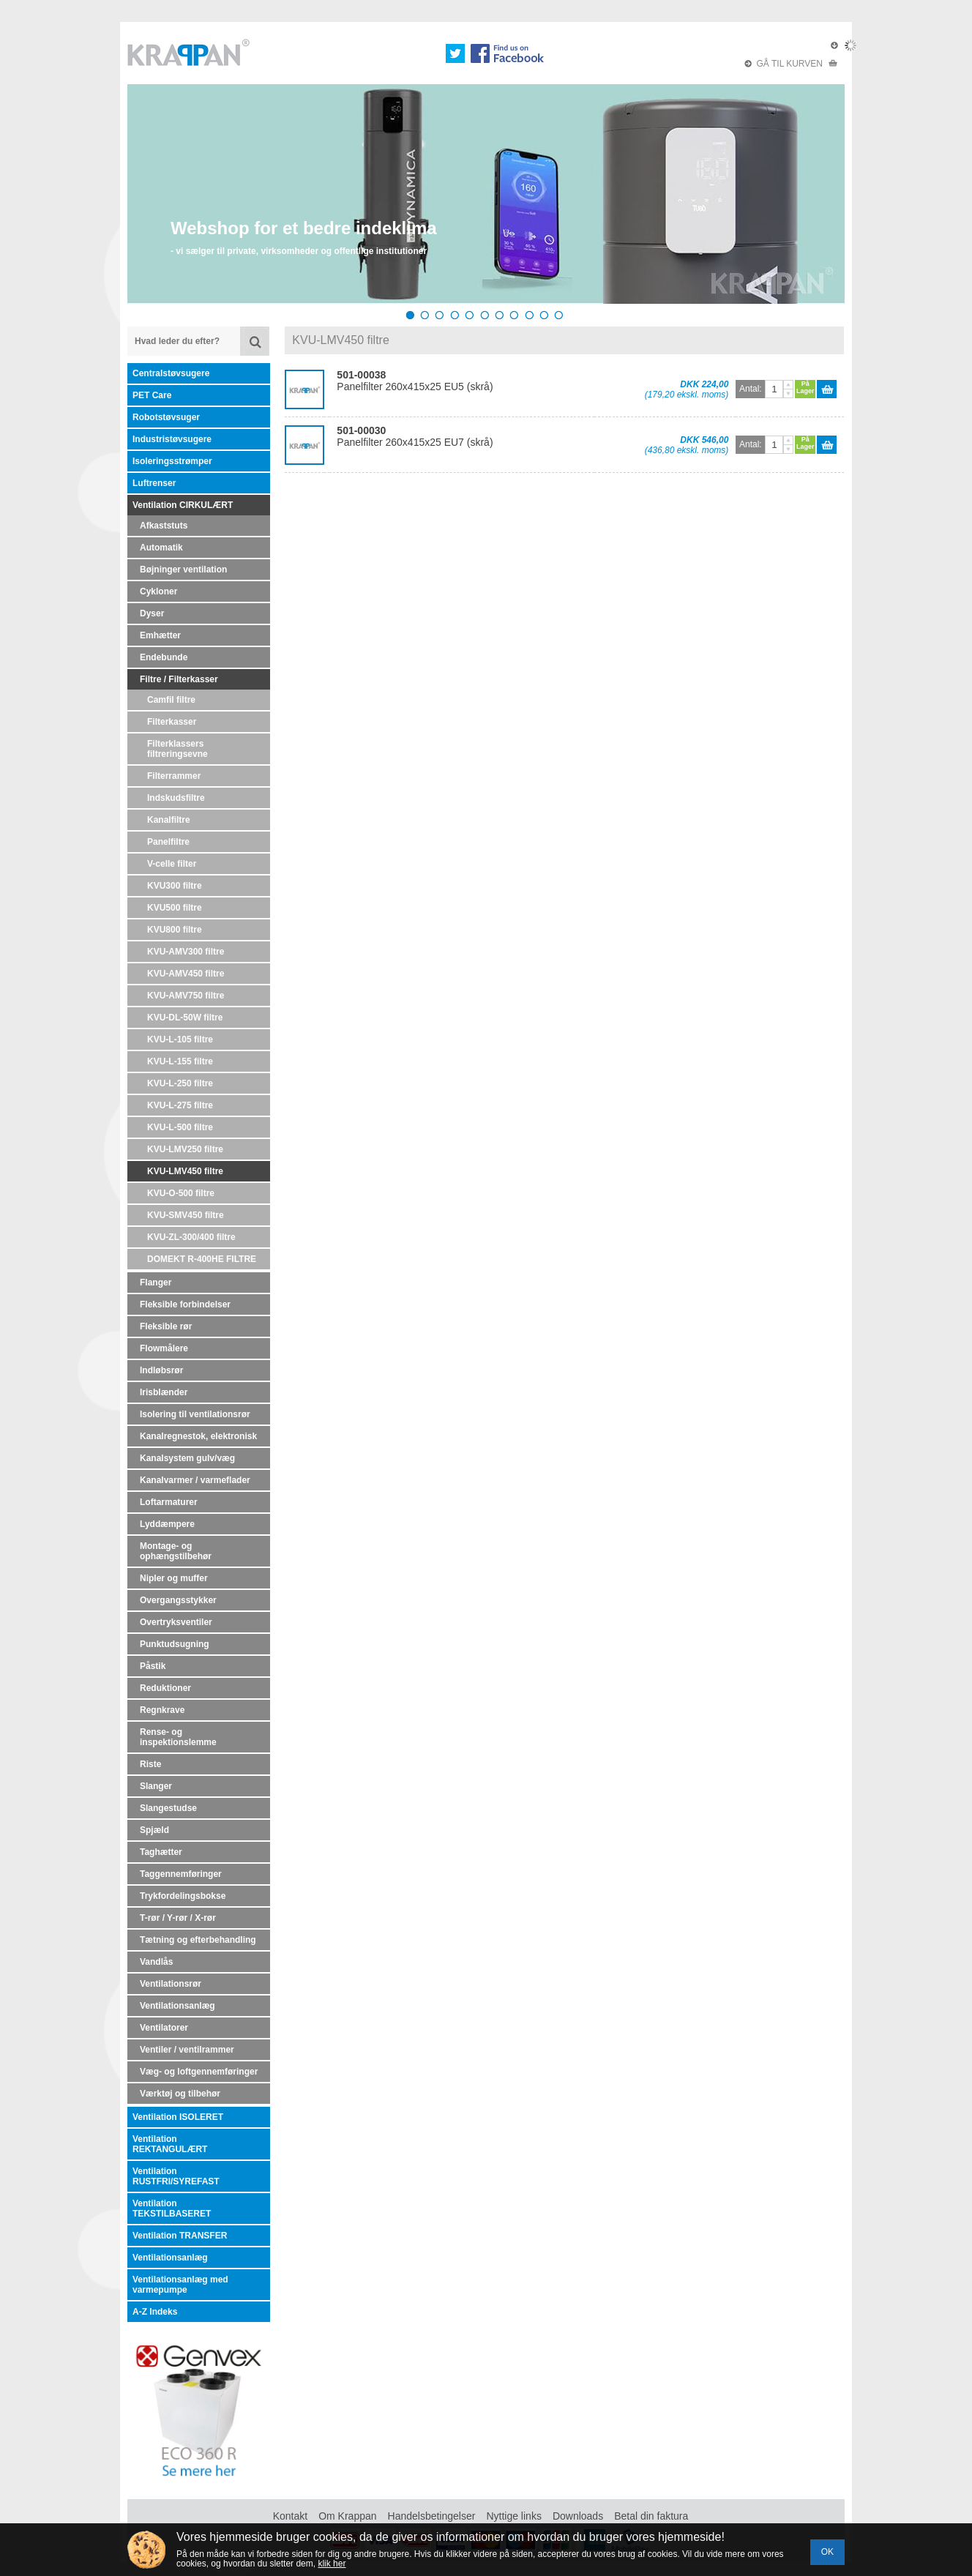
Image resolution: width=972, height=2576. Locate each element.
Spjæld (154, 1830)
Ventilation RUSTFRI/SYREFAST (176, 2176)
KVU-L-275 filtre (180, 1105)
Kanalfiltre (168, 820)
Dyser (152, 613)
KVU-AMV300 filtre (185, 952)
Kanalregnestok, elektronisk (198, 1436)
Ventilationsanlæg (177, 2006)
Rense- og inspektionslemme (178, 1737)
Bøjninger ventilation (183, 569)
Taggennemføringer (181, 1874)
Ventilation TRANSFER (179, 2235)
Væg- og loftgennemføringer (199, 2072)
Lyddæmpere (167, 1524)
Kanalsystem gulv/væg (187, 1458)
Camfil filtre (171, 700)
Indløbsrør (161, 1370)
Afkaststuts (163, 525)
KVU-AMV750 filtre (185, 995)
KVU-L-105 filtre (180, 1039)
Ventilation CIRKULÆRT (182, 505)
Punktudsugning (174, 1644)
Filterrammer (174, 776)
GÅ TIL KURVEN (791, 64)
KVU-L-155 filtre (180, 1061)
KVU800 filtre (174, 930)
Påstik (152, 1666)
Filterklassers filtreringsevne (177, 749)
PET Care (151, 395)
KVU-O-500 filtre (180, 1193)
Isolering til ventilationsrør (195, 1414)
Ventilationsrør (170, 1984)
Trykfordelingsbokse (182, 1896)
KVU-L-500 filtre (180, 1127)
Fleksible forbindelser (185, 1304)
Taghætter (161, 1852)
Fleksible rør (166, 1326)
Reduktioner (165, 1688)
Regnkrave (162, 1710)
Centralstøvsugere (170, 373)
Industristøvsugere (172, 439)
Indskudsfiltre (176, 798)
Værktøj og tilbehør (180, 2093)
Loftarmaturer (169, 1502)
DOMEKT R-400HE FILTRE (201, 1259)
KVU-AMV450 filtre (185, 973)
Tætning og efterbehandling (198, 1940)
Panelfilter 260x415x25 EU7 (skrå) (415, 436)
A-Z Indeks (154, 2312)
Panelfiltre (168, 842)
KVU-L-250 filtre (180, 1083)
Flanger (155, 1282)
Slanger (156, 1786)
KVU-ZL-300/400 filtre (191, 1237)
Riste (150, 1764)
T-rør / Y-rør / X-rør (178, 1918)
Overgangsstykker (178, 1600)
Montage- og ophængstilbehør (176, 1551)
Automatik (161, 547)
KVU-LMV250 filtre (185, 1149)
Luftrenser (154, 483)
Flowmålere (164, 1348)
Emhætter (160, 635)
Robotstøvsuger (166, 417)
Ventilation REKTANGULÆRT (169, 2144)
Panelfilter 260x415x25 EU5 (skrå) (415, 380)
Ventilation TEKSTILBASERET (171, 2208)
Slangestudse (168, 1808)
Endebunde (163, 657)
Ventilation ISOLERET (177, 2117)
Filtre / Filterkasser (179, 679)
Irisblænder (163, 1392)
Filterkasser (171, 722)
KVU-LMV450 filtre (185, 1171)
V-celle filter (171, 864)
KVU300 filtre (174, 886)
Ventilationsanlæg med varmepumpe (180, 2284)
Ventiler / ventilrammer (187, 2050)
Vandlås (156, 1962)
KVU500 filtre (174, 908)
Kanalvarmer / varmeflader (195, 1480)
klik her (331, 2563)
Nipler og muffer (174, 1578)
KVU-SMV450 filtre (185, 1215)
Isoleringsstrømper (172, 461)
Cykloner (158, 591)
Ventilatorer (164, 2028)
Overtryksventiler (176, 1622)
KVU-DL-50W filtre (185, 1017)
